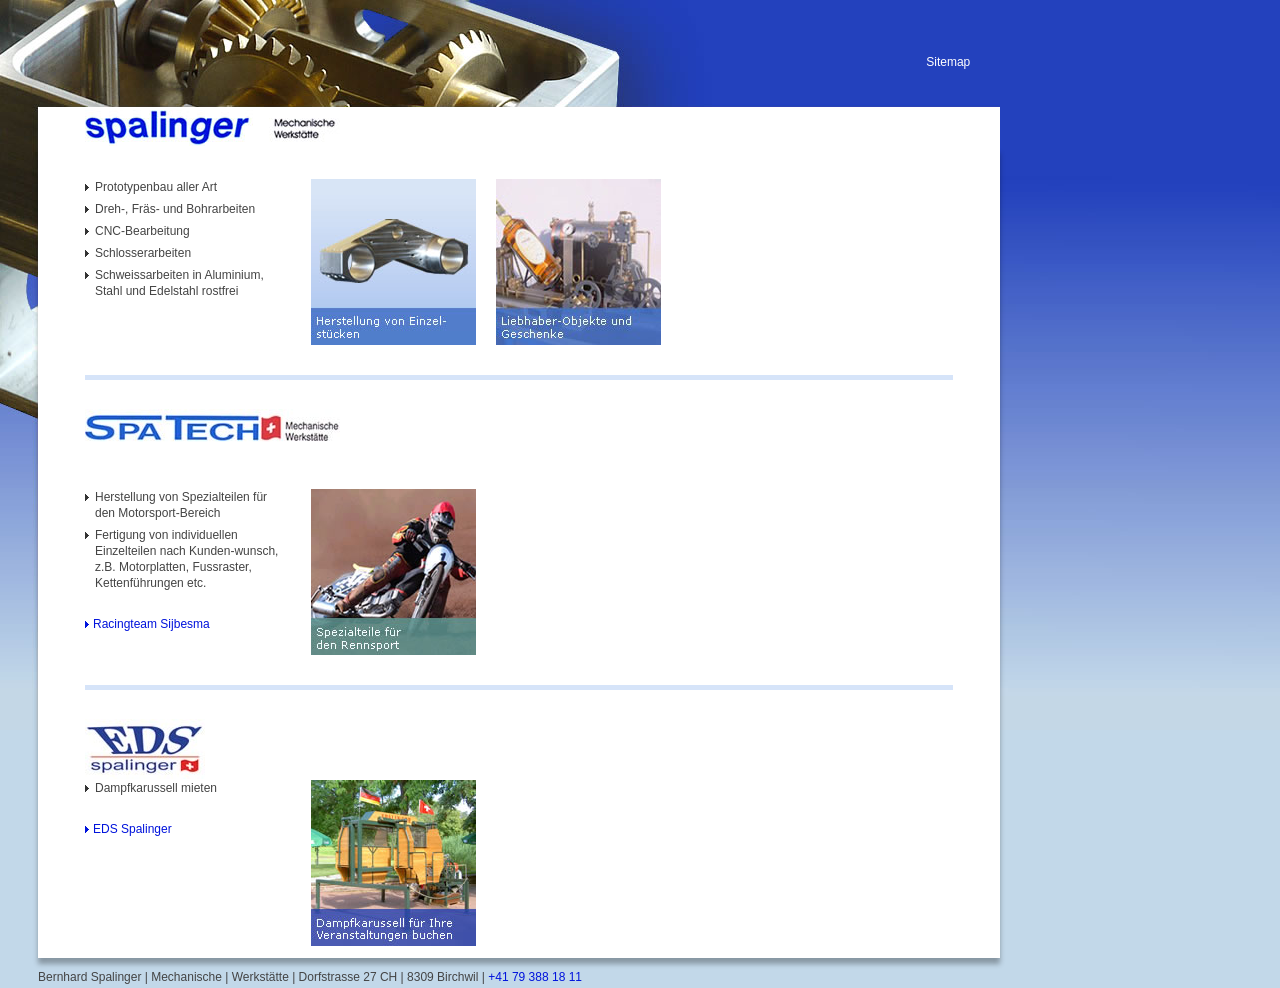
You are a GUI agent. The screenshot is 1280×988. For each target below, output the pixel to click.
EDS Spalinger (132, 829)
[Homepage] (306, 128)
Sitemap (948, 62)
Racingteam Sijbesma (151, 624)
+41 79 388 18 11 (533, 977)
